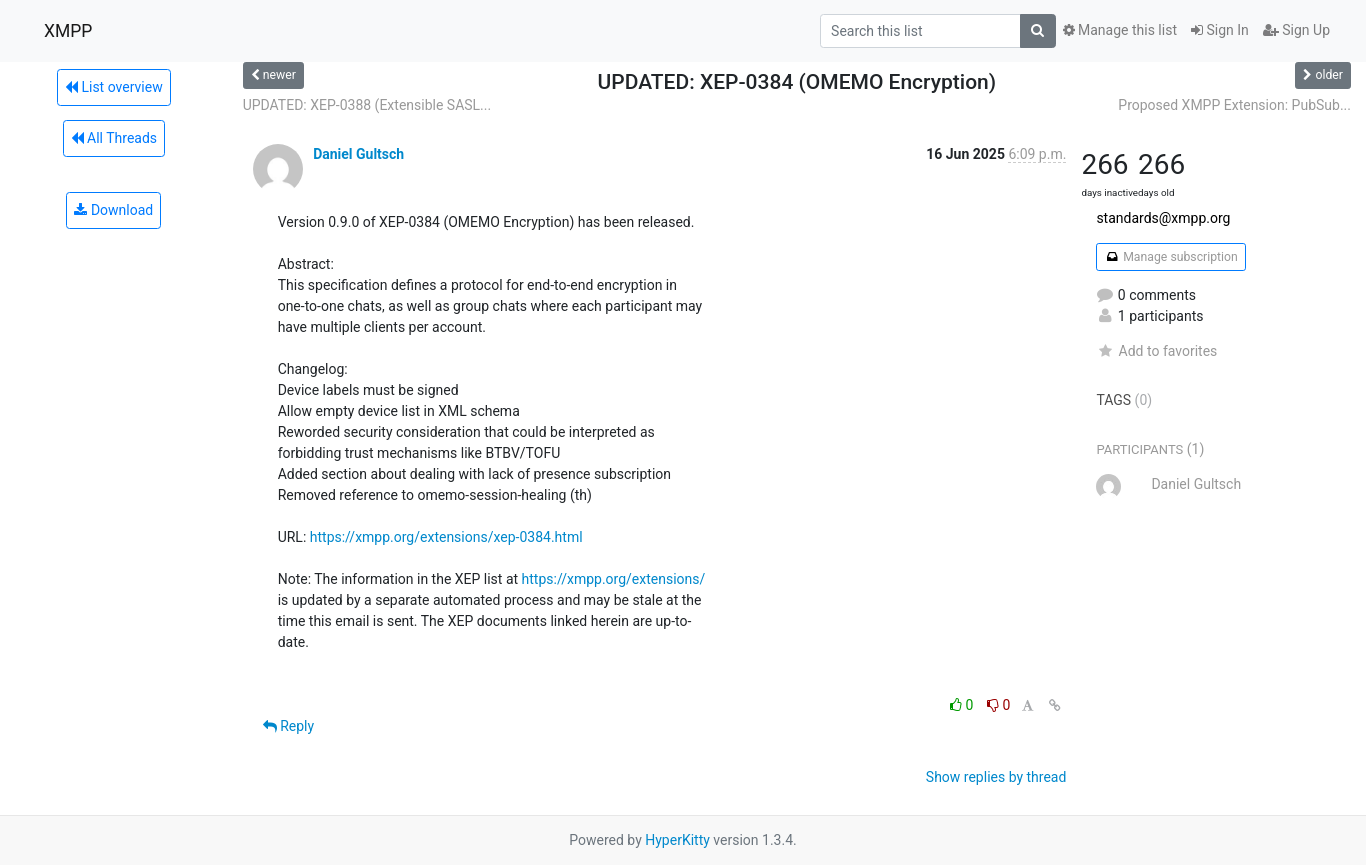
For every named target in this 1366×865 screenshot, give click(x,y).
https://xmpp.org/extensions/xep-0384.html (446, 537)
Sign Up (1296, 30)
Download (113, 210)
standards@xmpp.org (1163, 218)
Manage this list (1120, 30)
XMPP (68, 31)
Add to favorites (1156, 351)
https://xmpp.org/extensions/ (614, 579)
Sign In (1220, 30)
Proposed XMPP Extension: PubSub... (1234, 105)
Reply (288, 726)
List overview (114, 87)
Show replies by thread (996, 777)
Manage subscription (1170, 257)
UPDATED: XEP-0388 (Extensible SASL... (367, 105)
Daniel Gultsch (358, 154)
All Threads (114, 138)
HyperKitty (677, 840)
